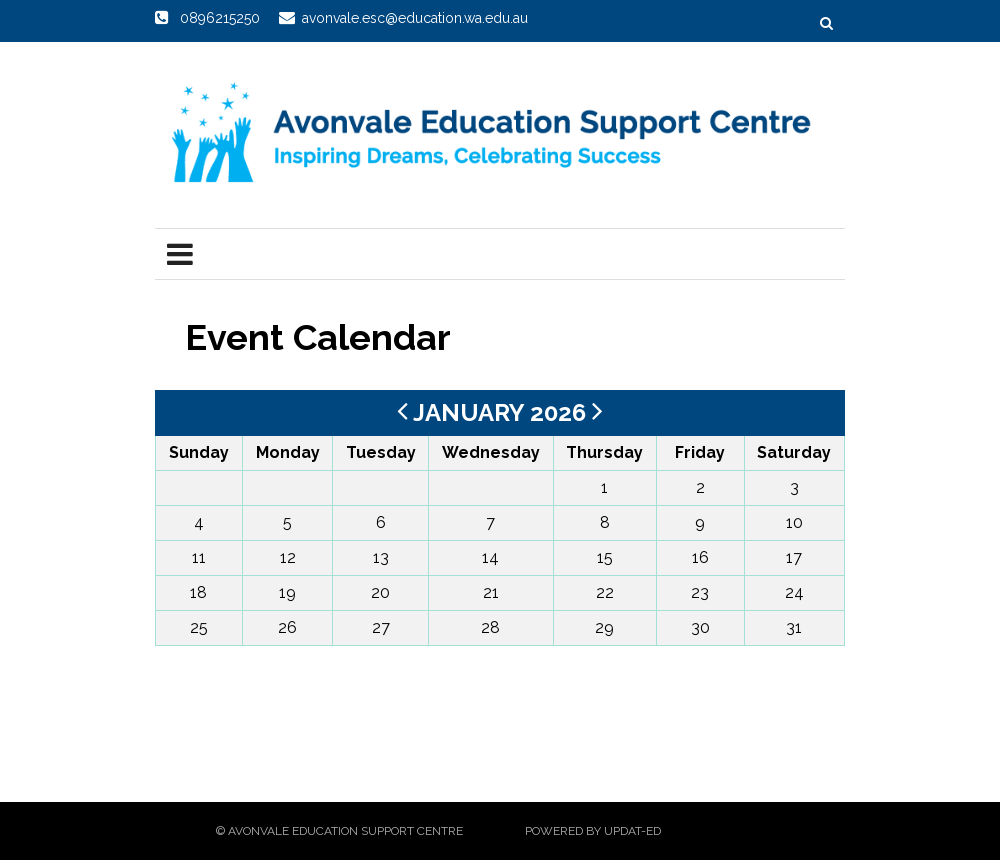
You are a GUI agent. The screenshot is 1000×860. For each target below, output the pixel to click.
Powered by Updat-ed (593, 831)
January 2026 (502, 412)
